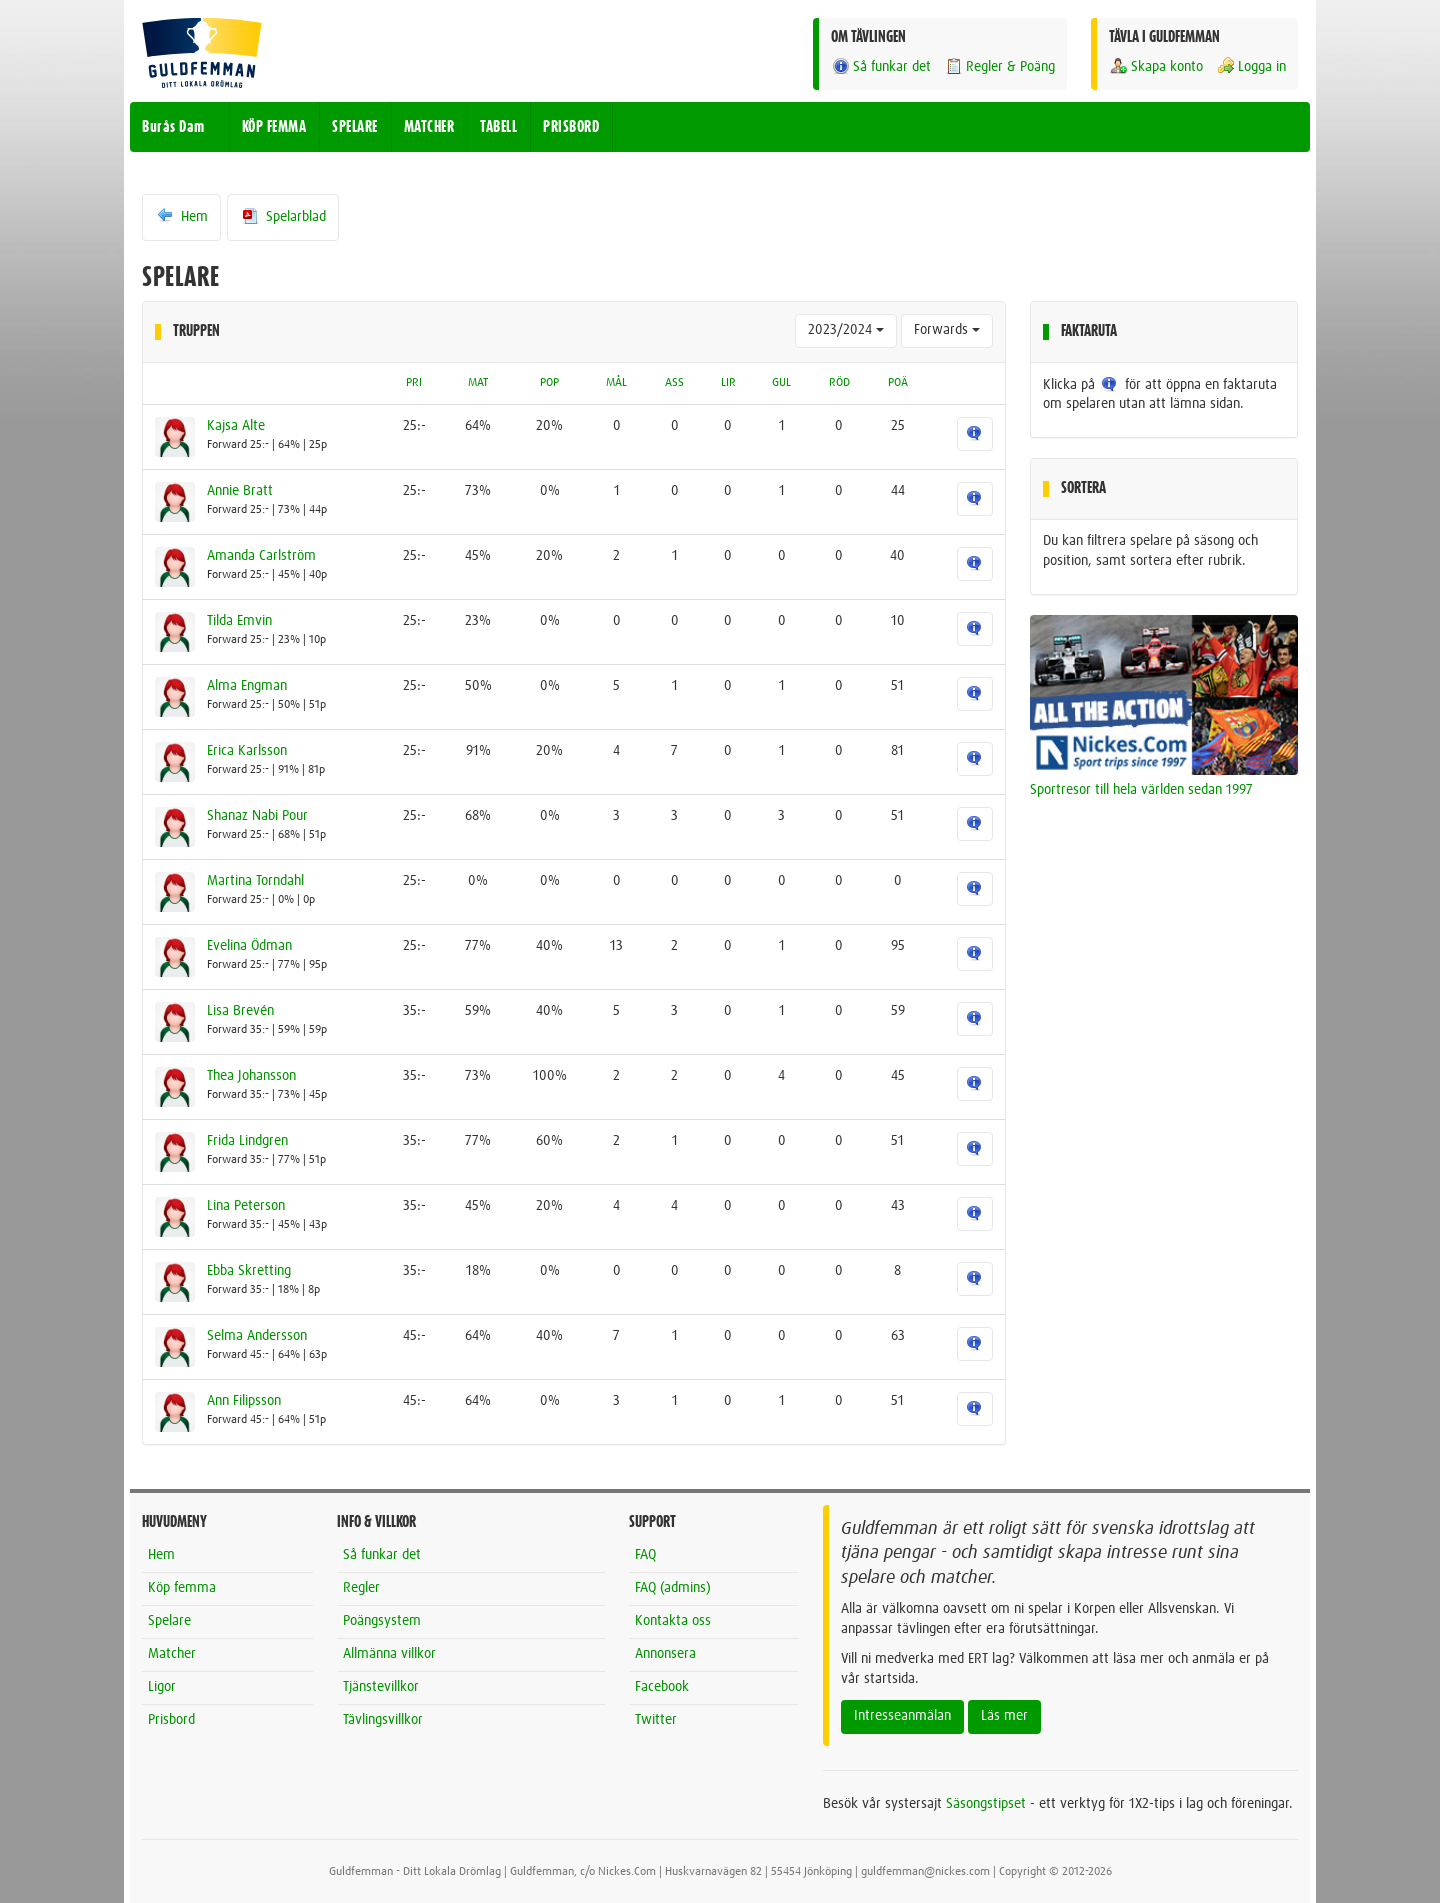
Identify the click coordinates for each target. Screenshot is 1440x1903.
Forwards (947, 330)
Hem (181, 216)
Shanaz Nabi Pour (257, 816)
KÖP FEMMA (274, 127)
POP (549, 383)
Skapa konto (1156, 66)
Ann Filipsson (244, 1401)
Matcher (172, 1654)
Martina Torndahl (255, 881)
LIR (728, 383)
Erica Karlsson (247, 751)
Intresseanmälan (902, 1716)
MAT (478, 383)
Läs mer (1004, 1716)
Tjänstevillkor (381, 1687)
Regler (361, 1588)
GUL (781, 383)
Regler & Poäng (999, 66)
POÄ (898, 383)
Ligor (162, 1687)
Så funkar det (881, 66)
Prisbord (171, 1720)
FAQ (645, 1555)
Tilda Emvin (239, 621)
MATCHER (429, 127)
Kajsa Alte (236, 426)
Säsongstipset (986, 1804)
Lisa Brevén (240, 1011)
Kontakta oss (673, 1621)
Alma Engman (247, 686)
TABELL (498, 127)
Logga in (1251, 66)
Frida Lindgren (247, 1141)
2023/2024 (846, 330)
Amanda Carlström (261, 556)
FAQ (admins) (673, 1588)
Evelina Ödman (249, 946)
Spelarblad (283, 216)
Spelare (169, 1621)
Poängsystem (382, 1621)
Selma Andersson (257, 1336)
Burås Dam (173, 127)
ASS (674, 383)
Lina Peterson (246, 1206)
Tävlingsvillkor (383, 1720)
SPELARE (355, 127)
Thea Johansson (251, 1076)
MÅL (616, 383)
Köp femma (182, 1588)
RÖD (839, 383)
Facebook (662, 1687)
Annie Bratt (240, 491)
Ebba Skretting (249, 1271)
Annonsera (665, 1654)
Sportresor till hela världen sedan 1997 (1141, 790)
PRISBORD (571, 127)
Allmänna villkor (389, 1654)
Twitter (656, 1720)
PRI (414, 383)
